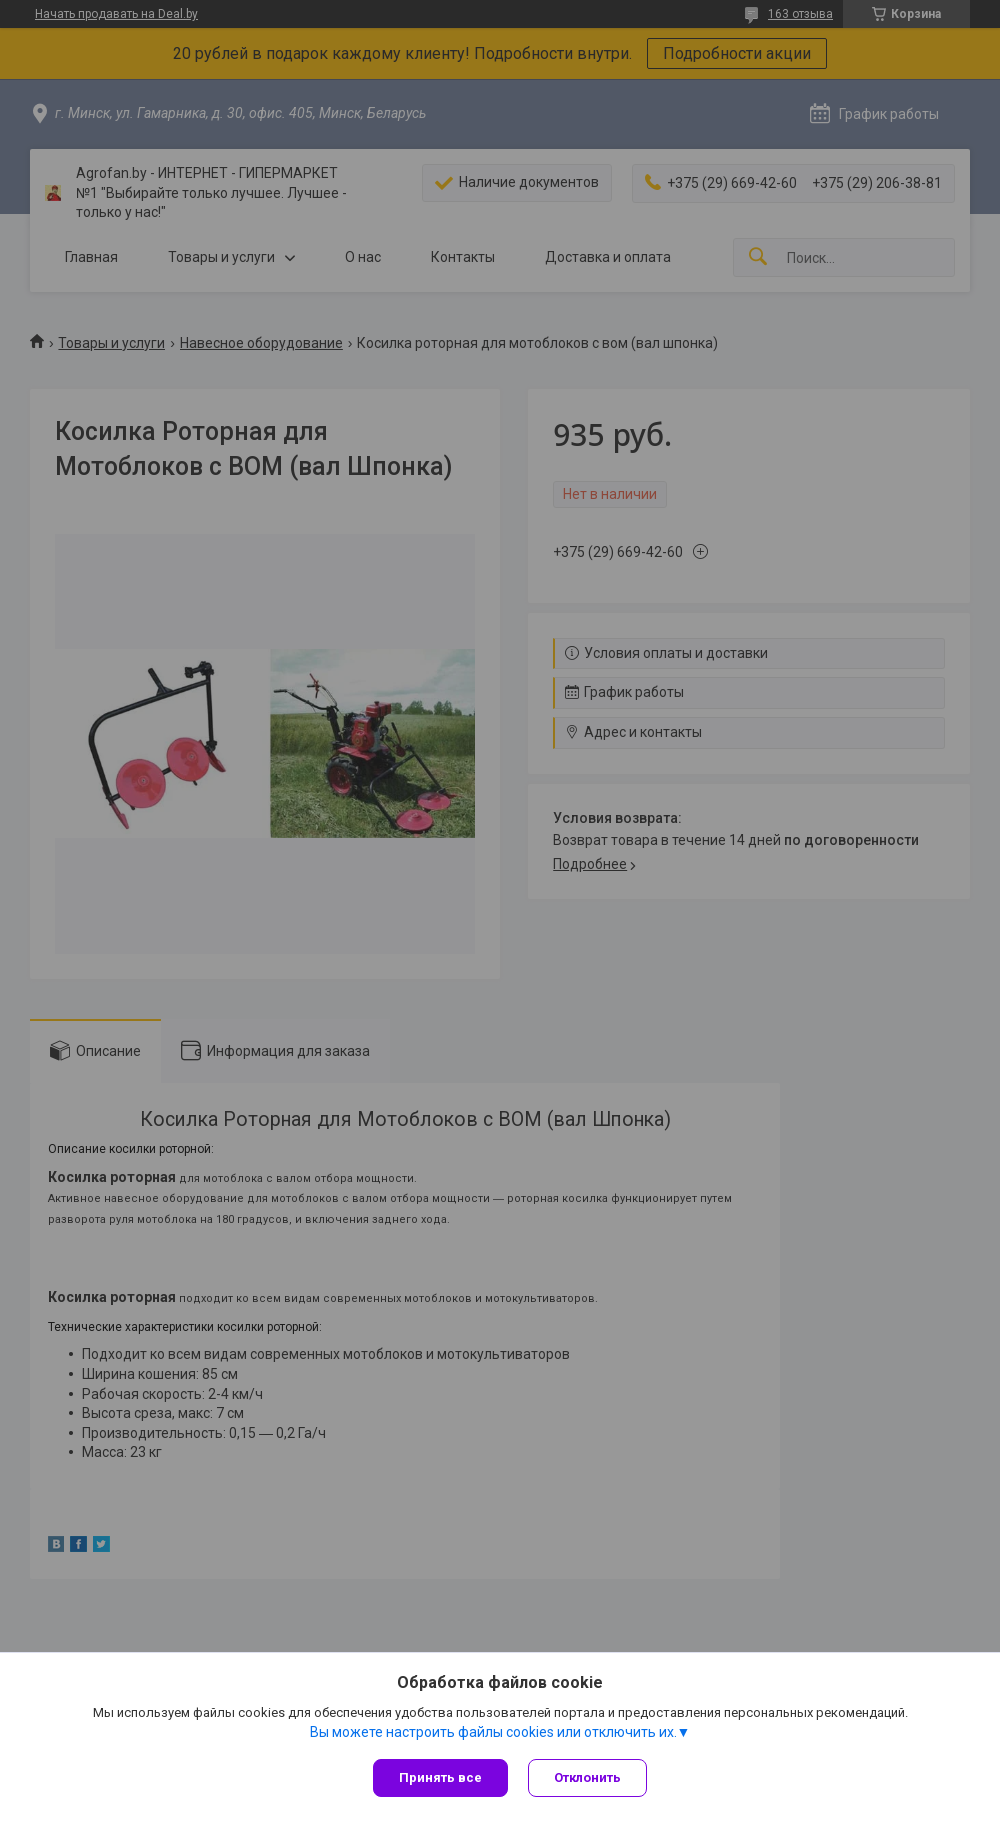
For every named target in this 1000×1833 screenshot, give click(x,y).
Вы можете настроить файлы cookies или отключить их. (493, 1732)
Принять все (440, 1777)
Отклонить (587, 1777)
